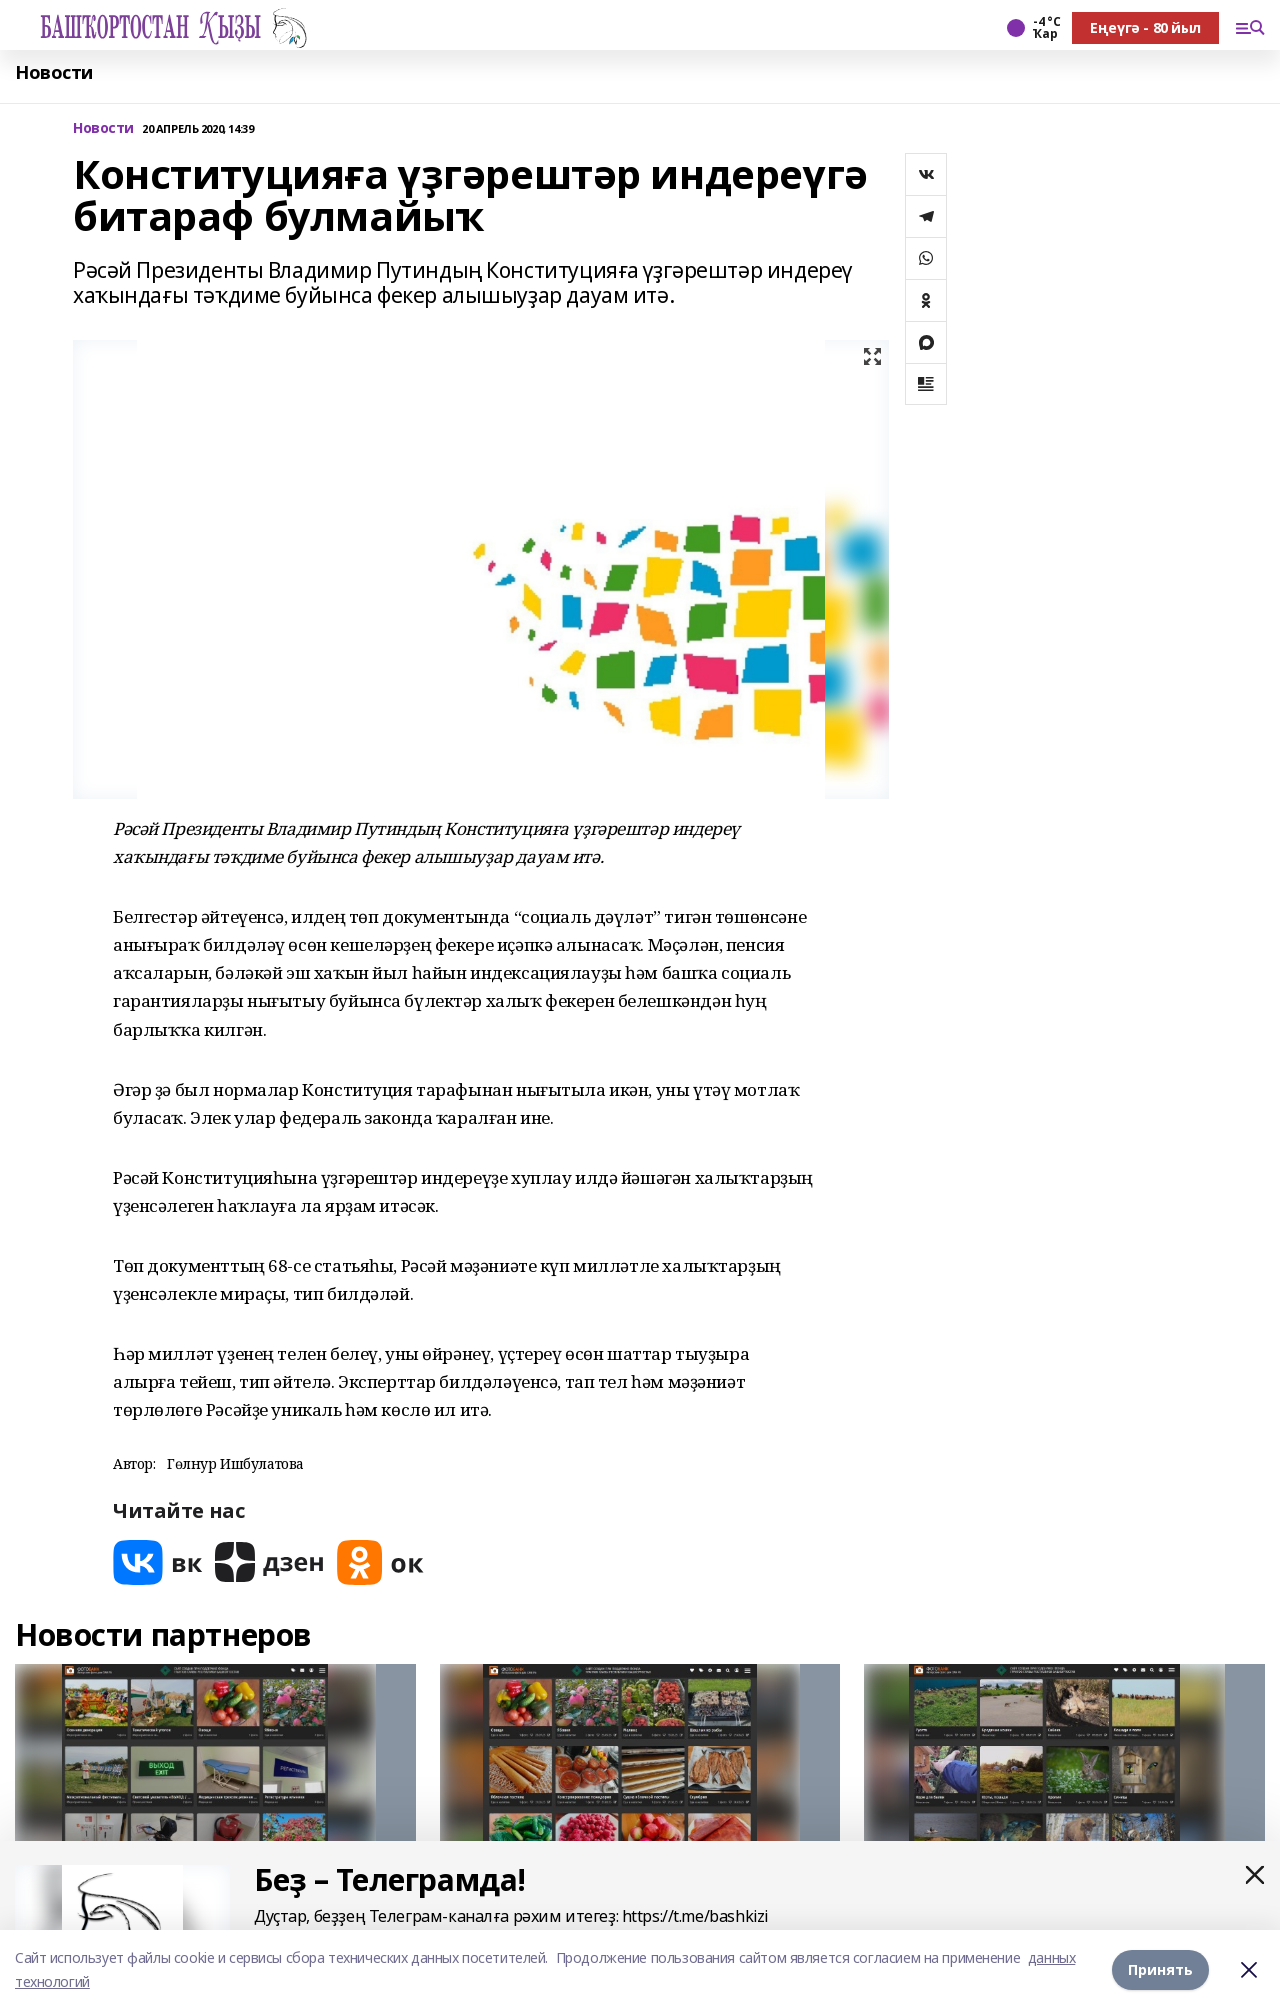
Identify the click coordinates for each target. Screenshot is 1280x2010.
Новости (54, 72)
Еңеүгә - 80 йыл (1145, 27)
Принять (1160, 1969)
